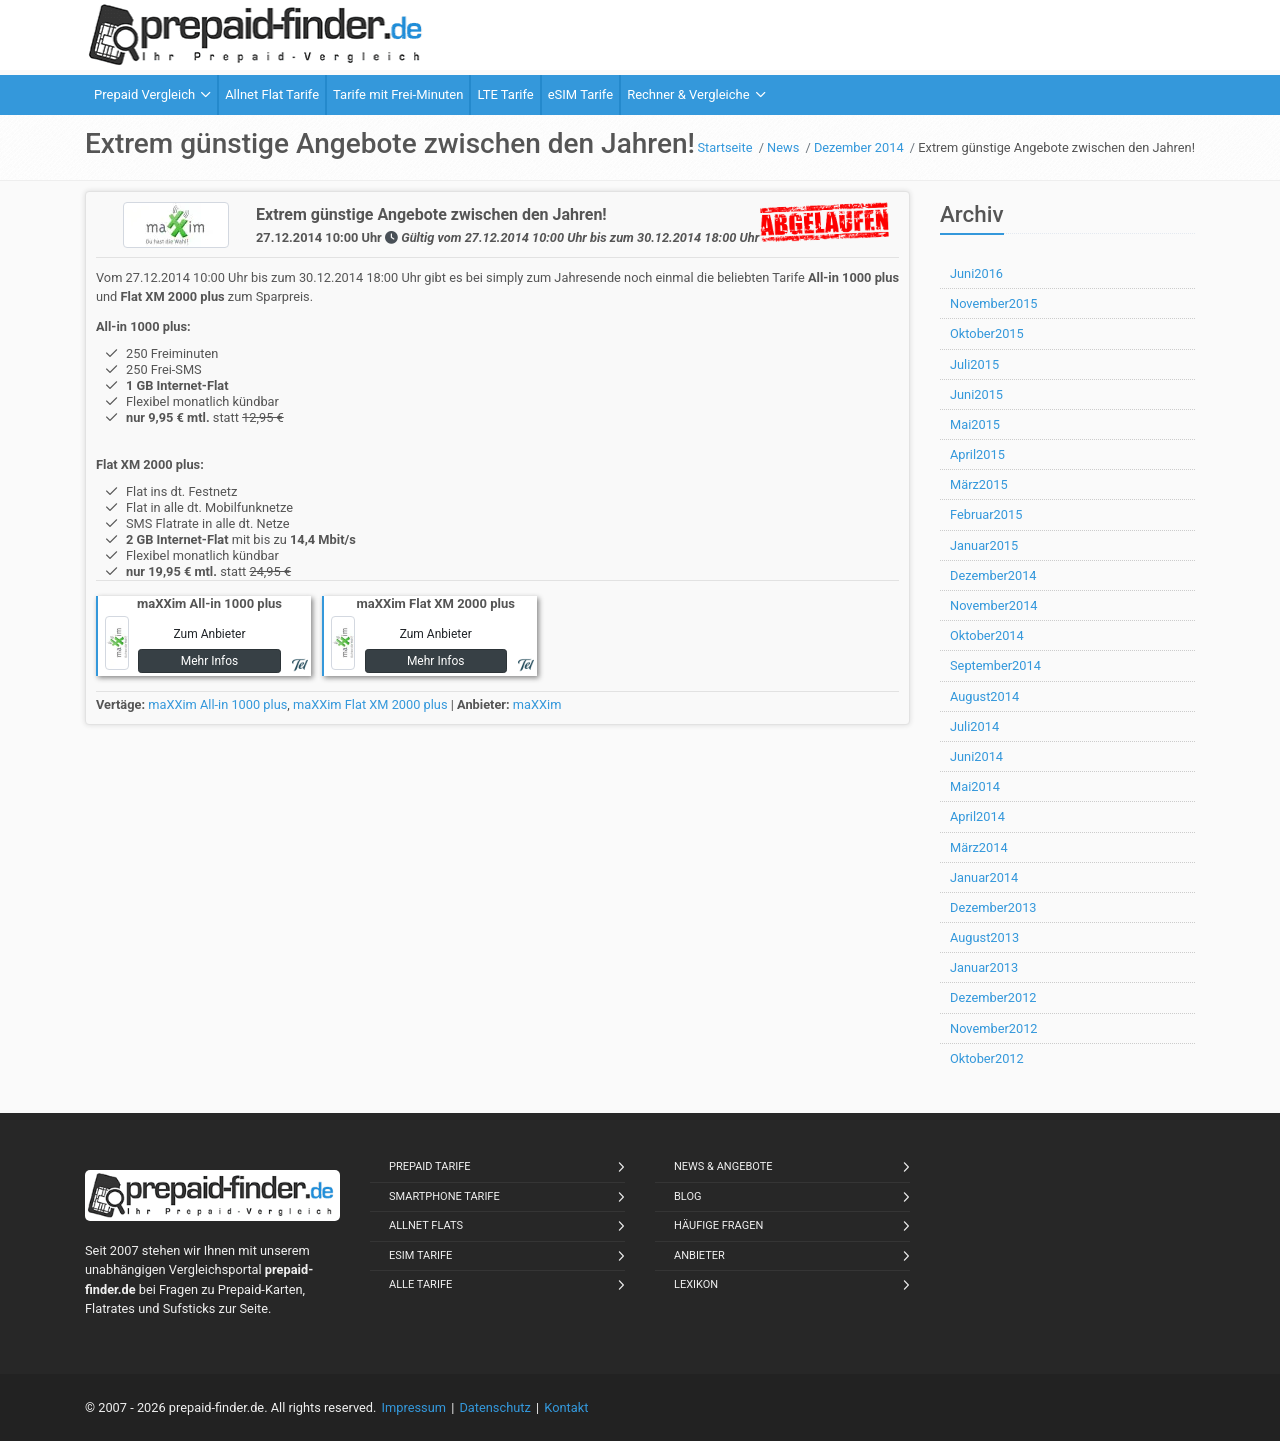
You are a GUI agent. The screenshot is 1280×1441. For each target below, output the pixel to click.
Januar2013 (984, 967)
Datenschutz (494, 1407)
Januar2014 (984, 877)
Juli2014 (974, 726)
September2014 (995, 665)
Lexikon (696, 1284)
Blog (688, 1196)
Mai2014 (975, 786)
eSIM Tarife (420, 1255)
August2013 (984, 937)
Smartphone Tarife (444, 1196)
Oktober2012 (987, 1058)
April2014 (977, 816)
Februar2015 (986, 514)
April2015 (977, 454)
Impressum (414, 1407)
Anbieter (699, 1255)
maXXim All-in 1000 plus (217, 704)
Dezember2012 (993, 997)
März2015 (979, 484)
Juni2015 (976, 394)
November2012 (994, 1028)
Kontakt (566, 1407)
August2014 (984, 696)
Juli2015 (974, 364)
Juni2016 (976, 273)
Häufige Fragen (718, 1225)
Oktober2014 (987, 635)
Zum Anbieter (209, 634)
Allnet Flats (426, 1225)
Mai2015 (975, 424)
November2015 (994, 303)
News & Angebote (723, 1166)
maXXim (537, 704)
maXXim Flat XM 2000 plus (370, 704)
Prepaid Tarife (430, 1166)
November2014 (994, 605)
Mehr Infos (210, 661)
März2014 (979, 847)
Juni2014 (976, 756)
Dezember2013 (993, 907)
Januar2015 (984, 545)
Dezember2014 (993, 575)
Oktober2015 (987, 333)
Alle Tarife (420, 1284)
